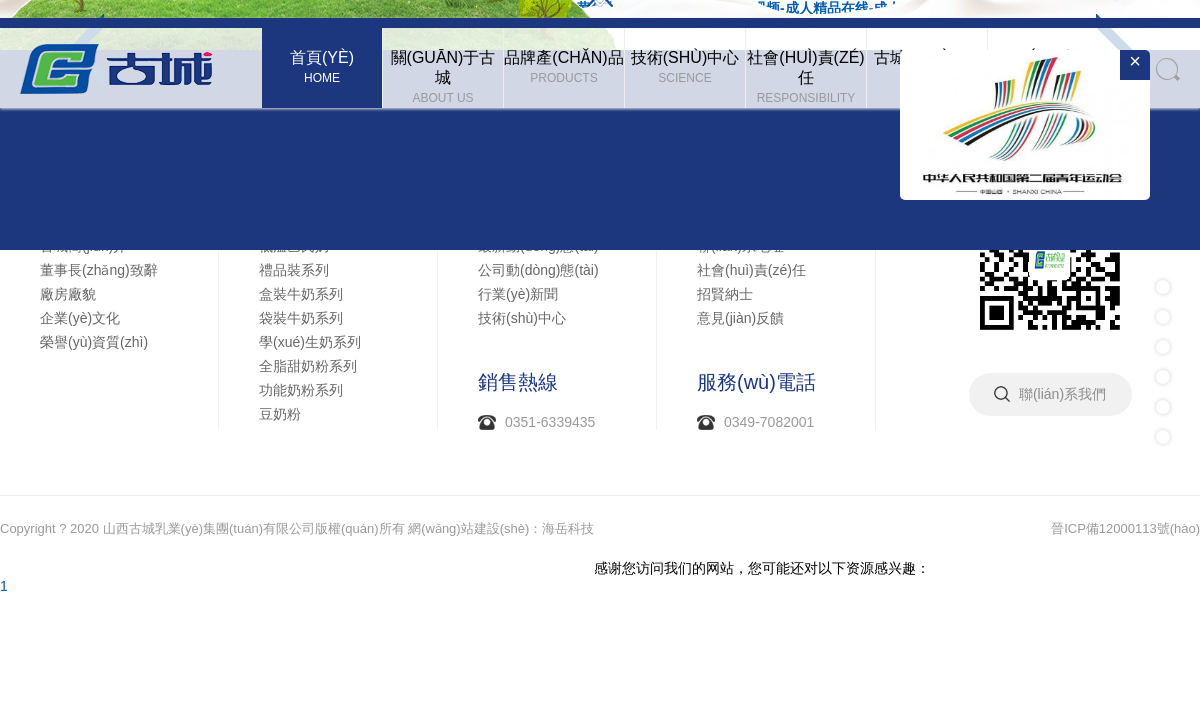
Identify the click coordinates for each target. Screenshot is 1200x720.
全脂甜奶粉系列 (308, 366)
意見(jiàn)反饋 (740, 318)
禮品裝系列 (294, 270)
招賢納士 (725, 294)
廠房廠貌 (68, 294)
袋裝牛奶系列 (301, 318)
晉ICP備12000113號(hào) (1125, 528)
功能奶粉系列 (301, 390)
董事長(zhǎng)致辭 (99, 270)
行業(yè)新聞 (518, 294)
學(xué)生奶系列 (310, 342)
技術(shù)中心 (522, 318)
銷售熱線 (518, 382)
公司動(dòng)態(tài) (538, 270)
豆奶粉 (280, 414)
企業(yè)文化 (80, 318)
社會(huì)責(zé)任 (751, 270)
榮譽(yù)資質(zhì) (94, 342)
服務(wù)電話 (756, 382)
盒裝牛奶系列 (301, 294)
